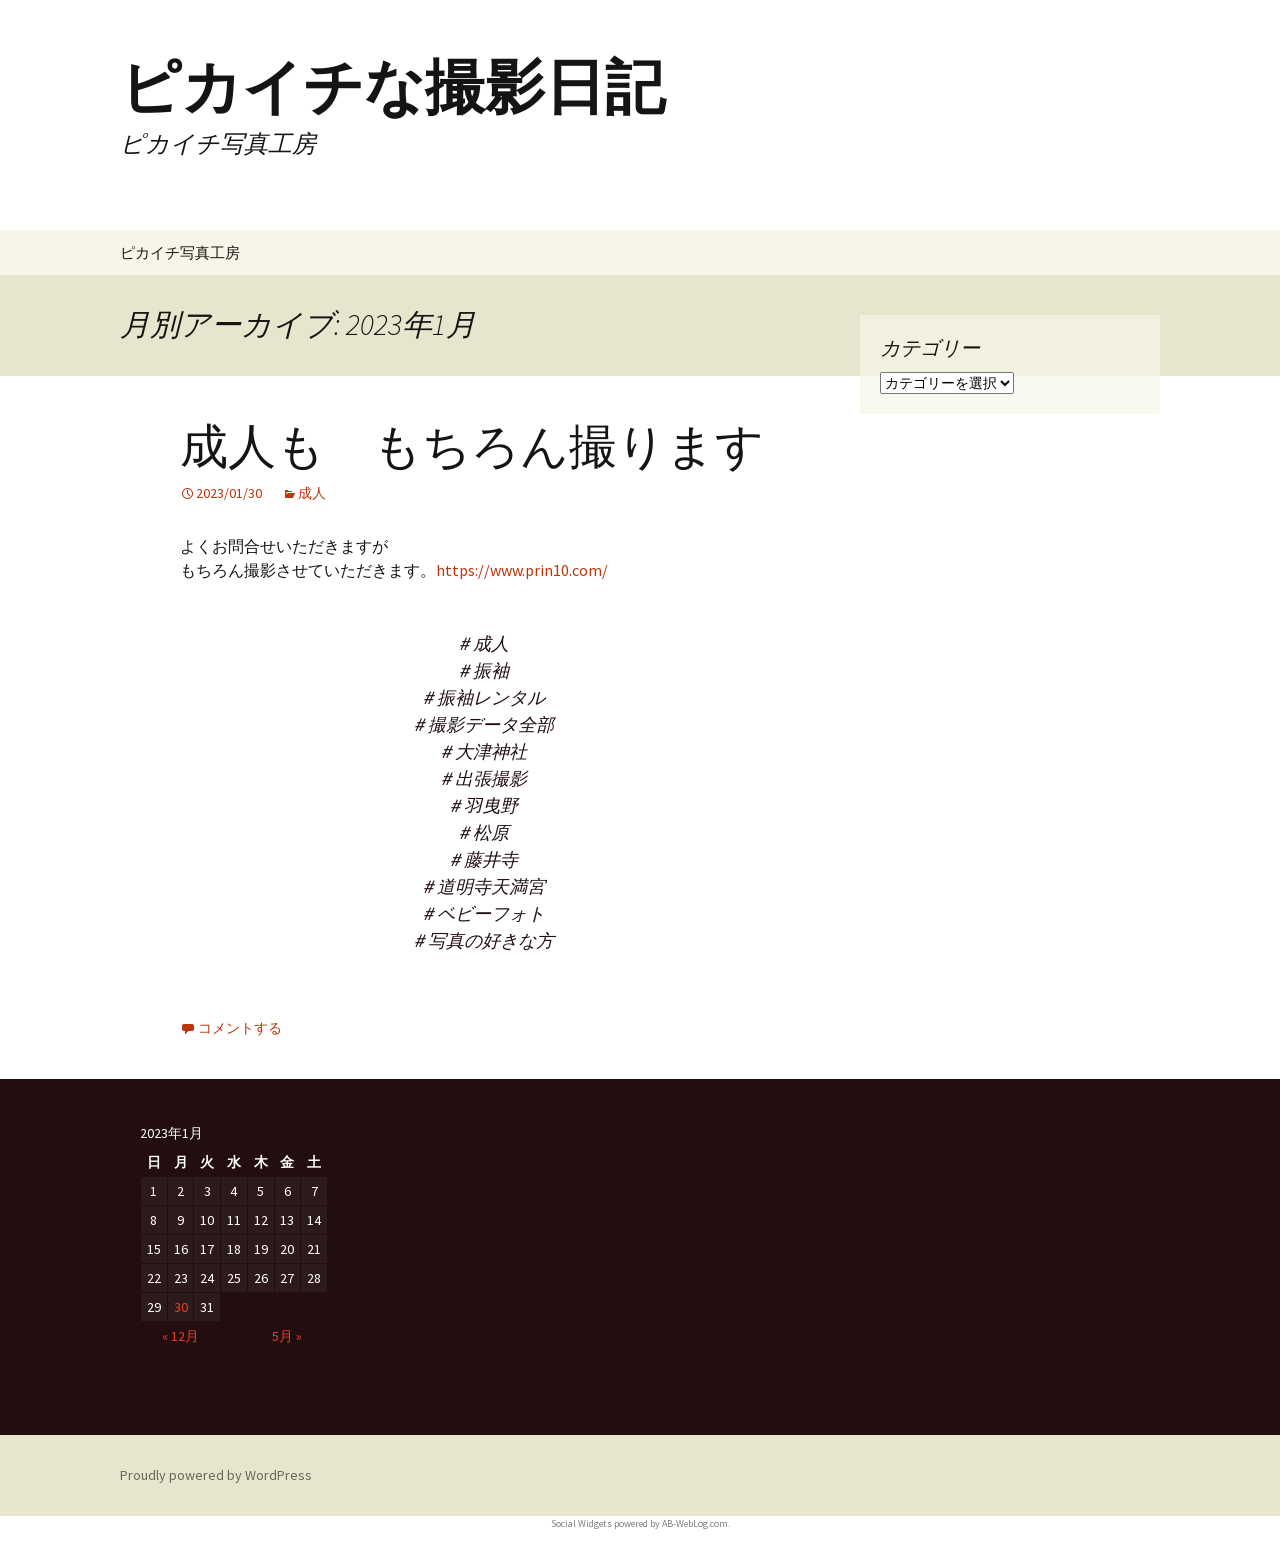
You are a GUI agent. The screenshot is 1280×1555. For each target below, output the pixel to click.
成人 (312, 493)
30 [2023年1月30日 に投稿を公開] (181, 1307)
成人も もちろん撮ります (472, 447)
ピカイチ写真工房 (180, 252)
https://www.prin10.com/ (522, 570)
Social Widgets (581, 1523)
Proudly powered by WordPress (216, 1475)
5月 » (287, 1336)
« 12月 (180, 1336)
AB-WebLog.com (695, 1523)
